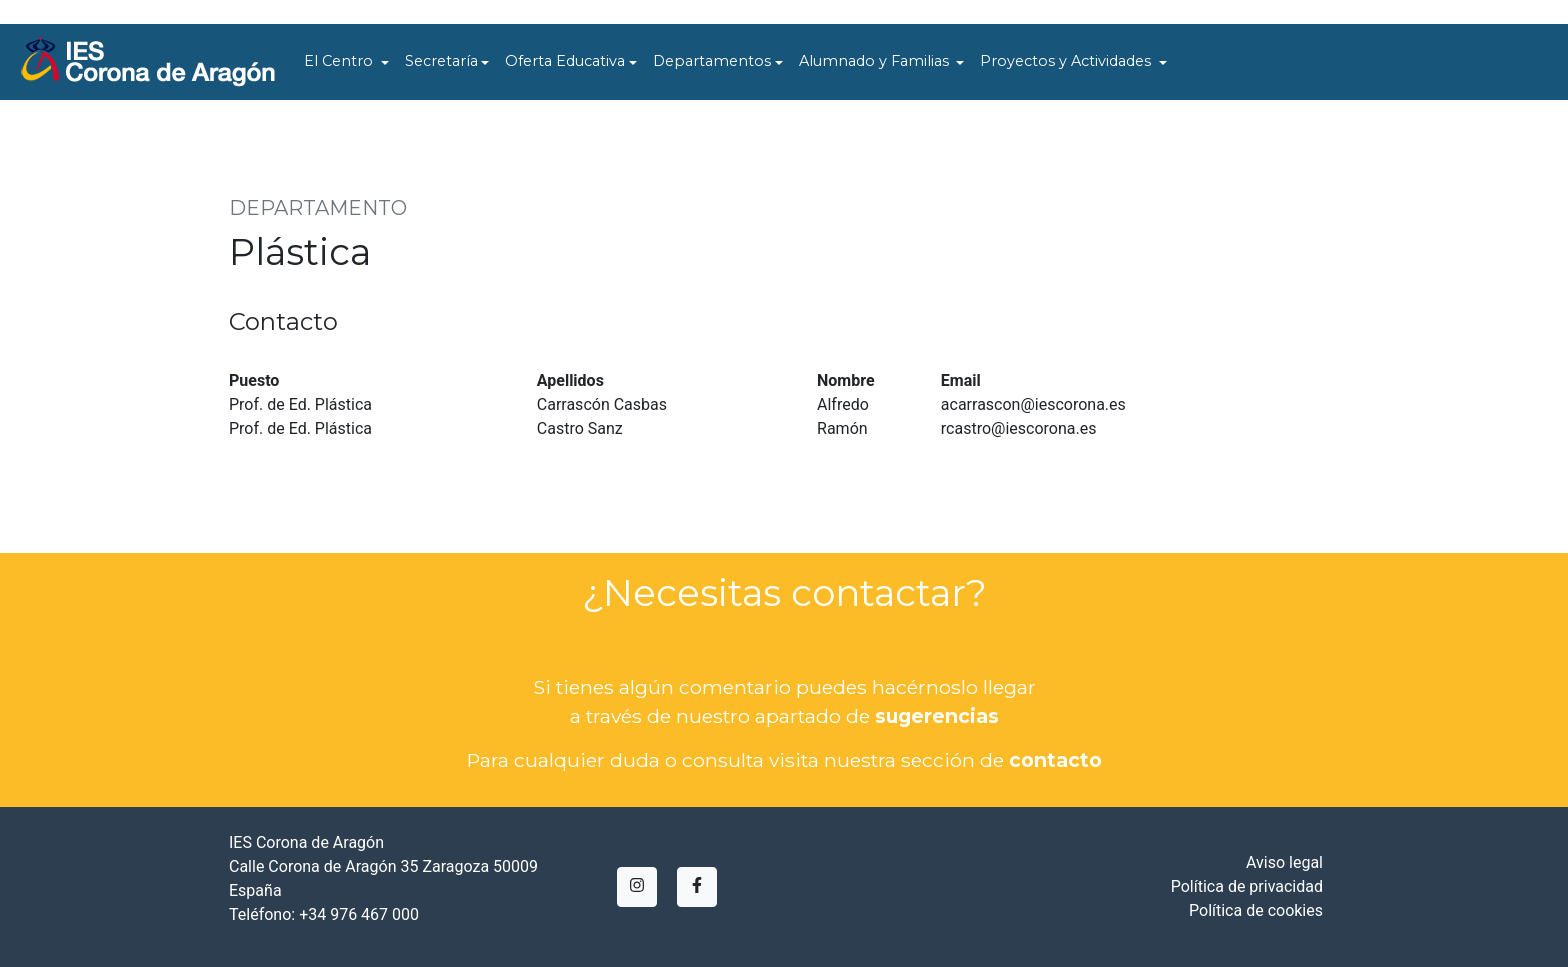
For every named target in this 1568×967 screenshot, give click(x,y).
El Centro (340, 61)
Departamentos (712, 61)
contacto (1055, 760)
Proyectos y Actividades (1067, 61)
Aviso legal (1284, 862)
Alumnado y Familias (876, 61)
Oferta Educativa (565, 61)
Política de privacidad (1247, 886)
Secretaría (441, 61)
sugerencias (937, 716)
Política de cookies (1256, 910)
